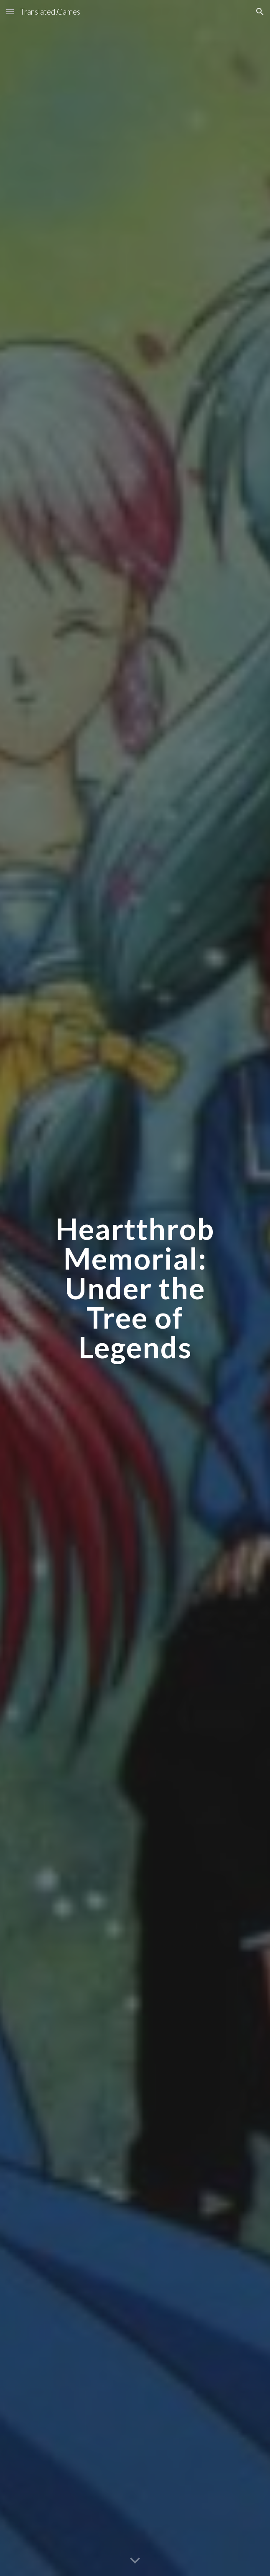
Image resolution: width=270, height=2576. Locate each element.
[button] (10, 11)
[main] (135, 1288)
